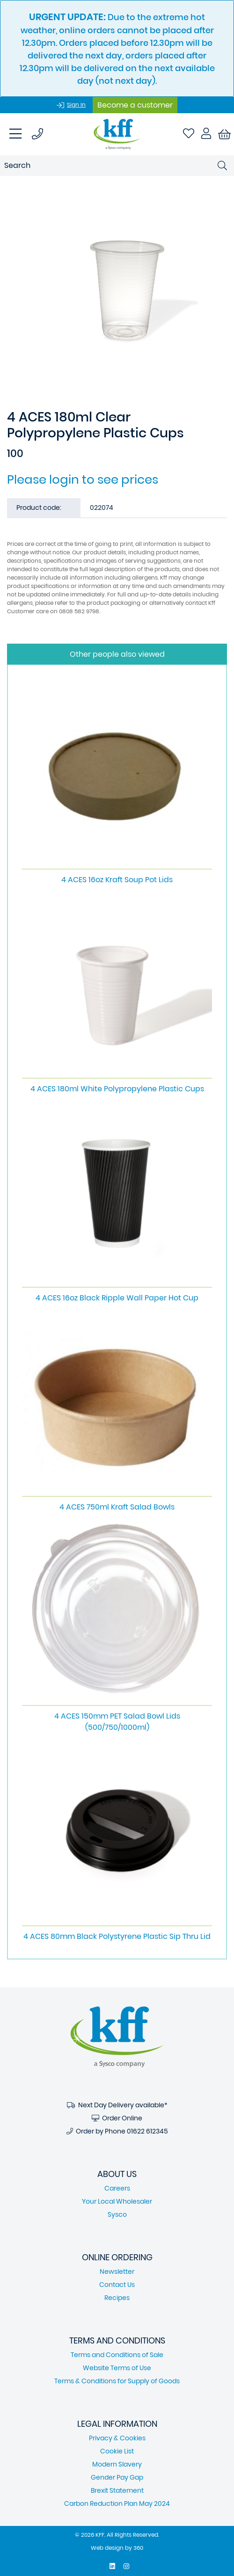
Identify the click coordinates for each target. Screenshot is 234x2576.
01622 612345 (147, 2131)
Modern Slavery (117, 2464)
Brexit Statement (117, 2490)
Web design (107, 2548)
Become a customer (135, 105)
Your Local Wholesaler (117, 2201)
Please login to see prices (82, 479)
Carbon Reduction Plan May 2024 (117, 2503)
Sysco (117, 2214)
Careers (117, 2188)
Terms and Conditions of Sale (117, 2354)
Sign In (76, 105)
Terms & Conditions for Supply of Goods (117, 2381)
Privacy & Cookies (117, 2438)
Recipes (117, 2297)
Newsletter (117, 2271)
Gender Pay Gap (117, 2477)
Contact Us (117, 2284)
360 (138, 2548)
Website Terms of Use (117, 2368)
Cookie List (117, 2451)
